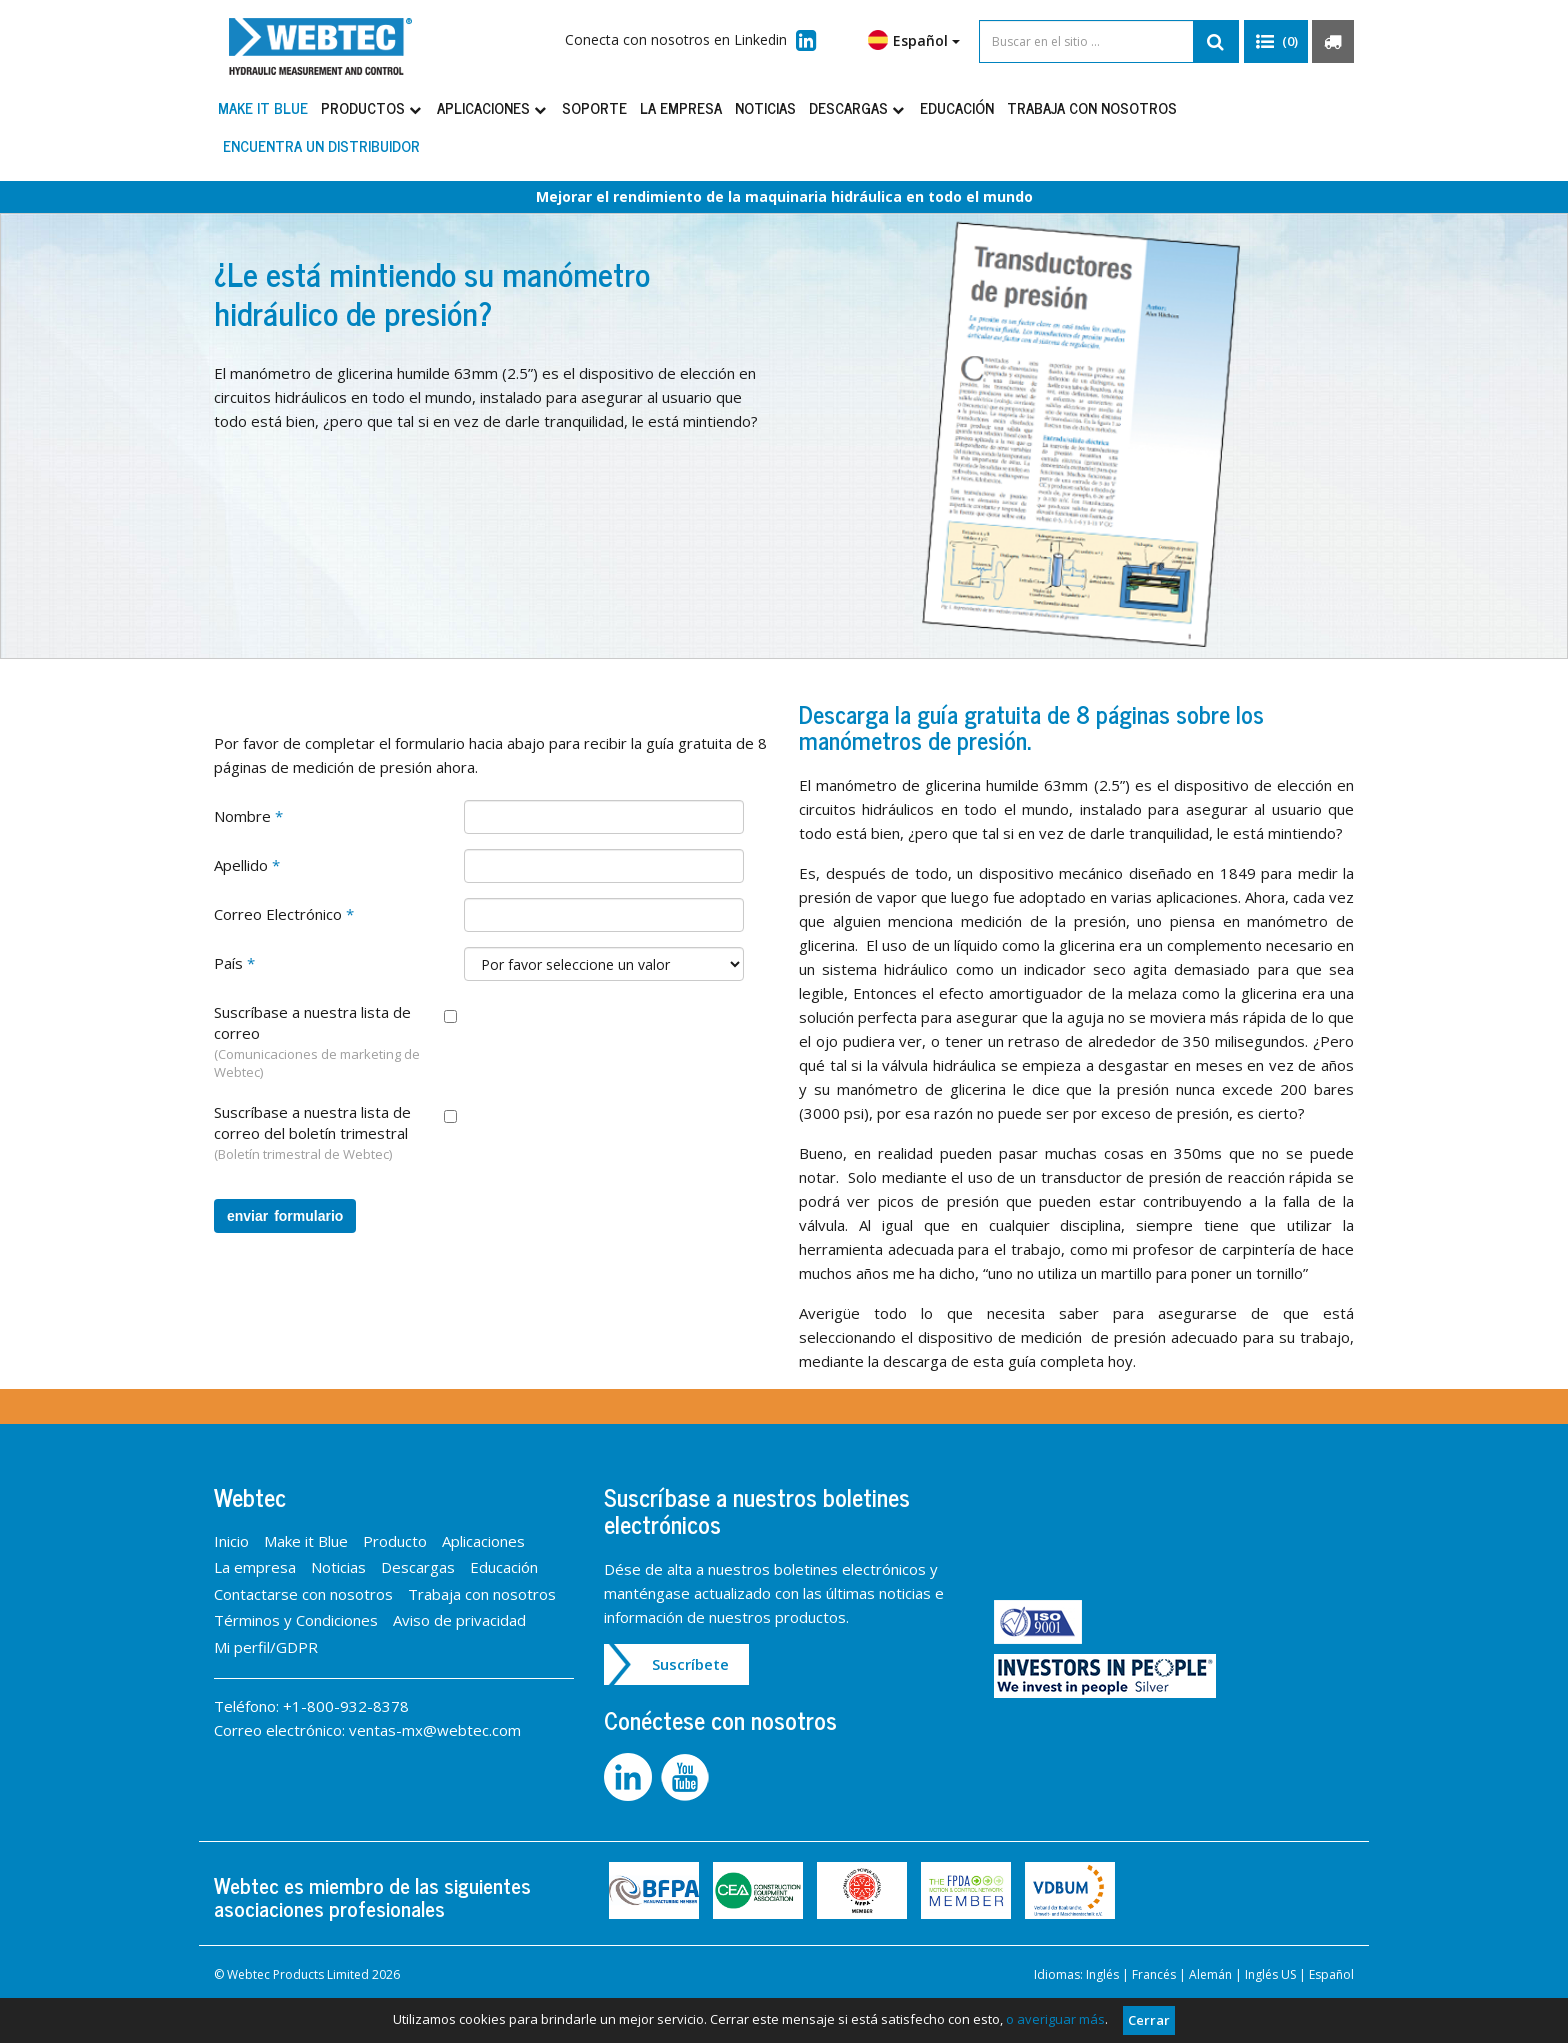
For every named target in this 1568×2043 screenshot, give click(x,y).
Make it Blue (263, 107)
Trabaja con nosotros (1092, 107)
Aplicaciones (493, 107)
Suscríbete (690, 1664)
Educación (957, 107)
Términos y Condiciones (296, 1620)
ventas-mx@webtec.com (435, 1730)
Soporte (594, 107)
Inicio (231, 1541)
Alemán (1210, 1974)
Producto (395, 1541)
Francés (1154, 1974)
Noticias (765, 107)
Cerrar (1149, 2020)
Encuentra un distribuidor (321, 145)
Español (914, 40)
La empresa (681, 107)
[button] (1276, 42)
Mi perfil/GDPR (266, 1647)
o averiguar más (1055, 2019)
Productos (372, 107)
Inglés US (1270, 1974)
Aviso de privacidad (459, 1620)
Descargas (858, 107)
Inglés (1102, 1974)
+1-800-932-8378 (346, 1706)
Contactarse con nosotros (303, 1594)
